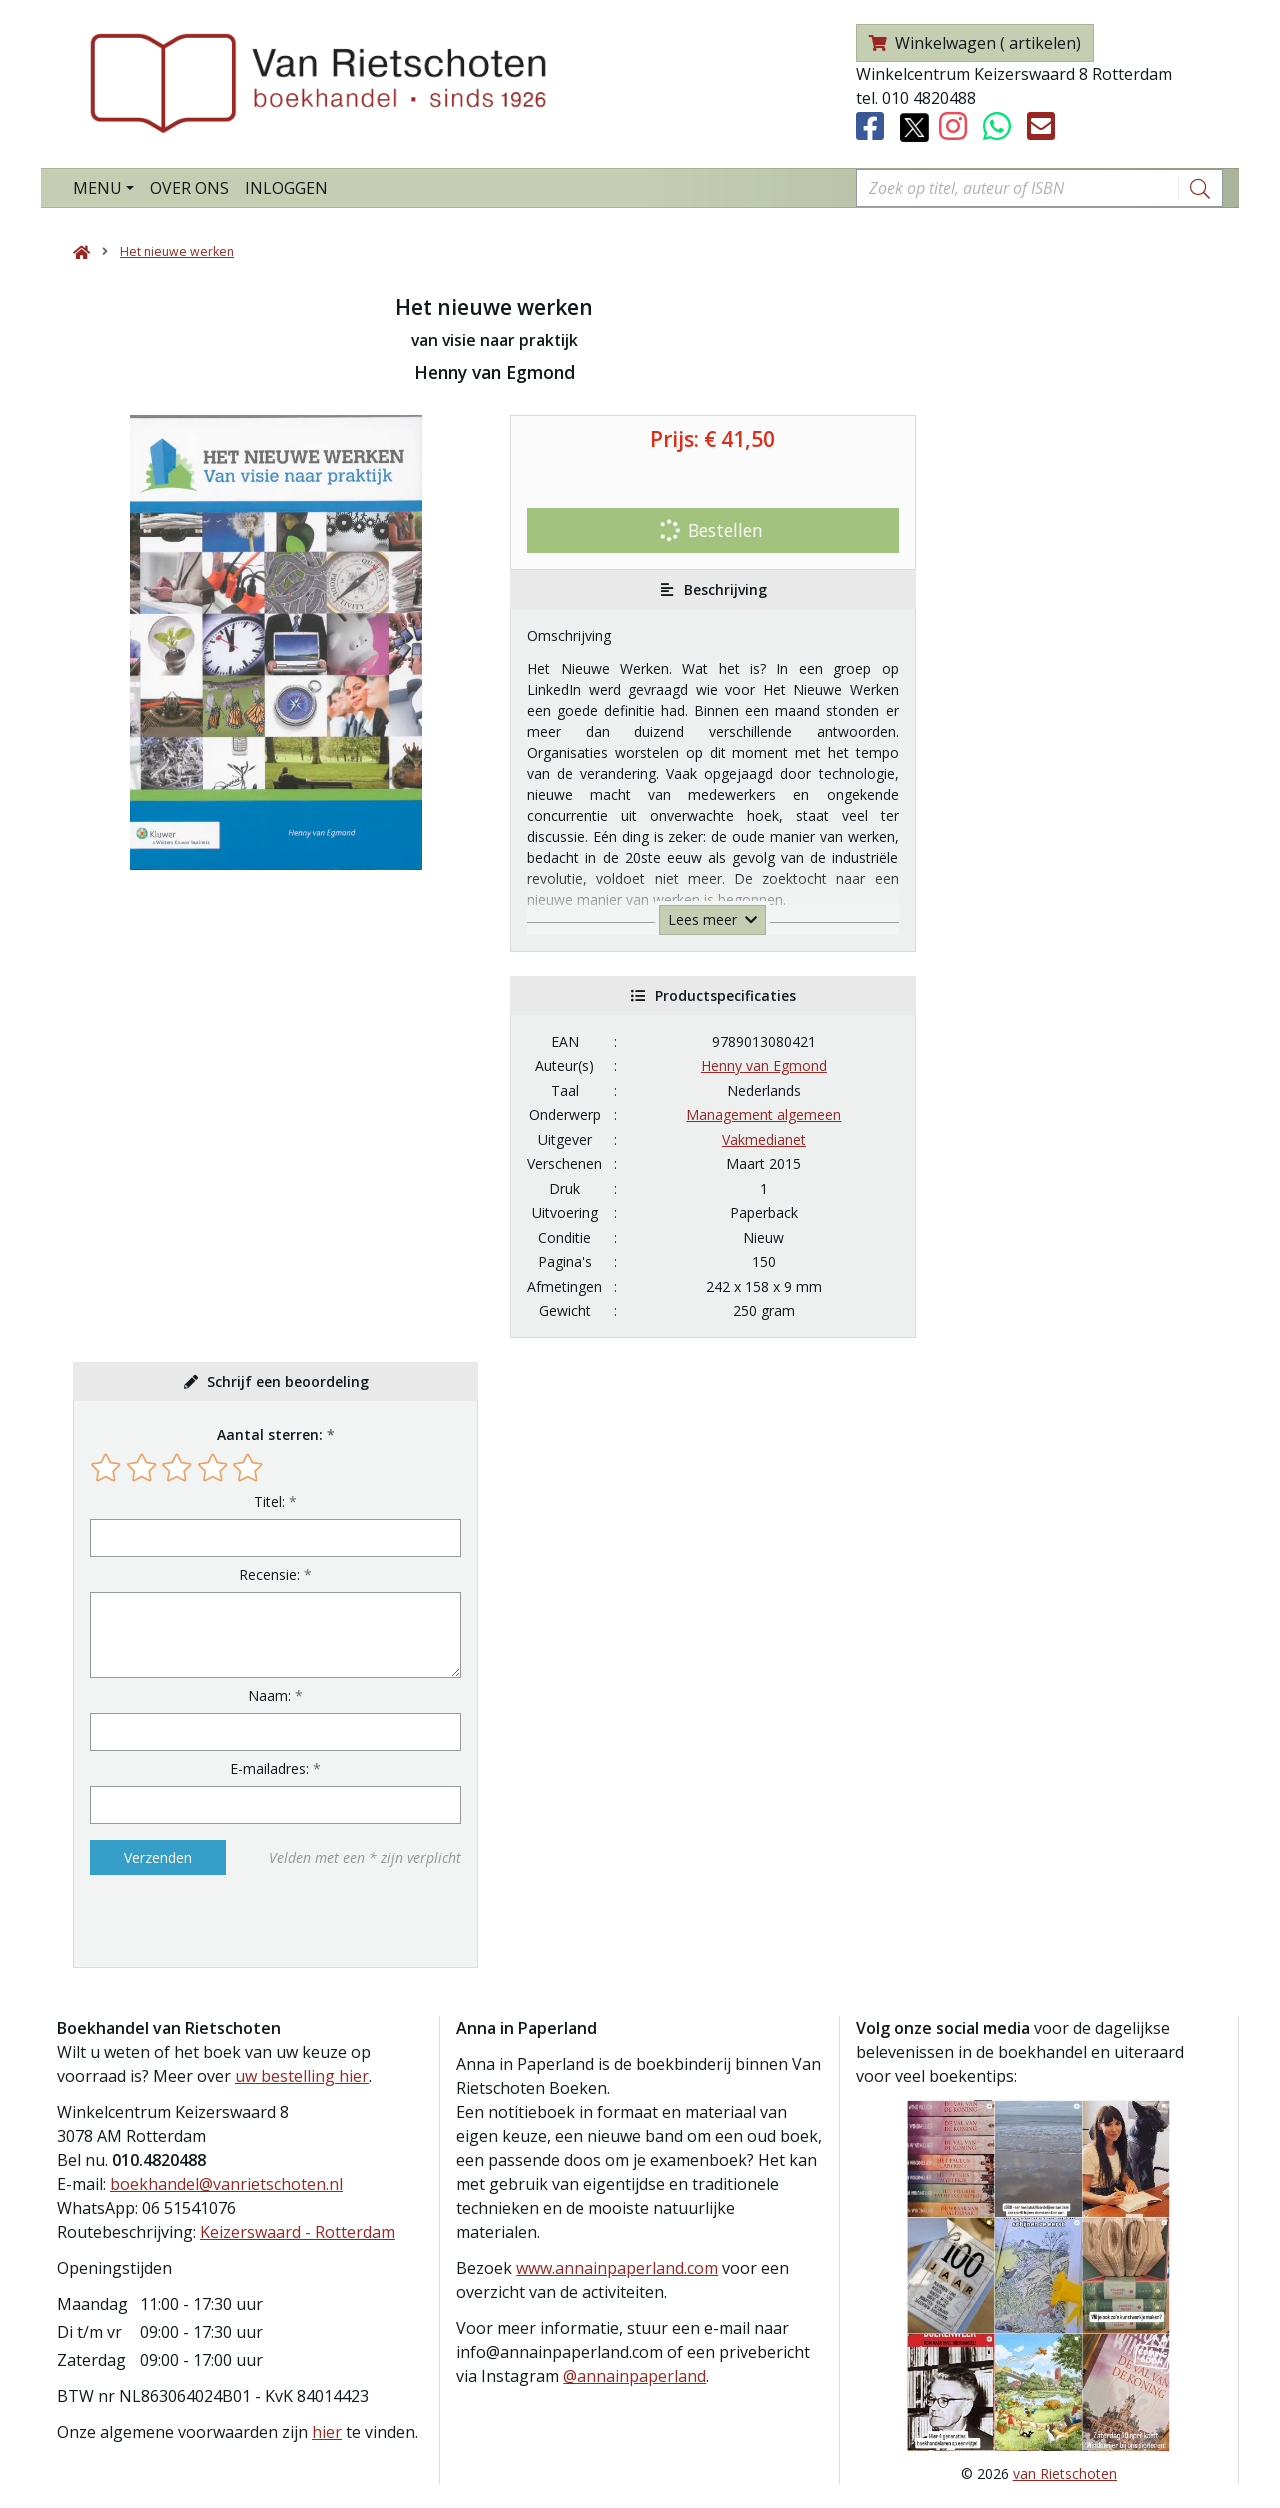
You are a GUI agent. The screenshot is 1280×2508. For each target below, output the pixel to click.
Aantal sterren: (270, 1434)
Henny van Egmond (764, 1065)
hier (327, 2432)
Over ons (189, 188)
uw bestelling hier (302, 2076)
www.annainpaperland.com (617, 2268)
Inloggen (286, 188)
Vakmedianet (764, 1139)
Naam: (269, 1695)
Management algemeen (763, 1114)
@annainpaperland (634, 2376)
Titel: (269, 1501)
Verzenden (158, 1857)
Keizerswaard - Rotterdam (297, 2232)
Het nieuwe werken (177, 251)
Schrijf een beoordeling (288, 1381)
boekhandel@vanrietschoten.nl (226, 2184)
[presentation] (218, 1921)
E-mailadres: (269, 1768)
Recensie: (269, 1574)
